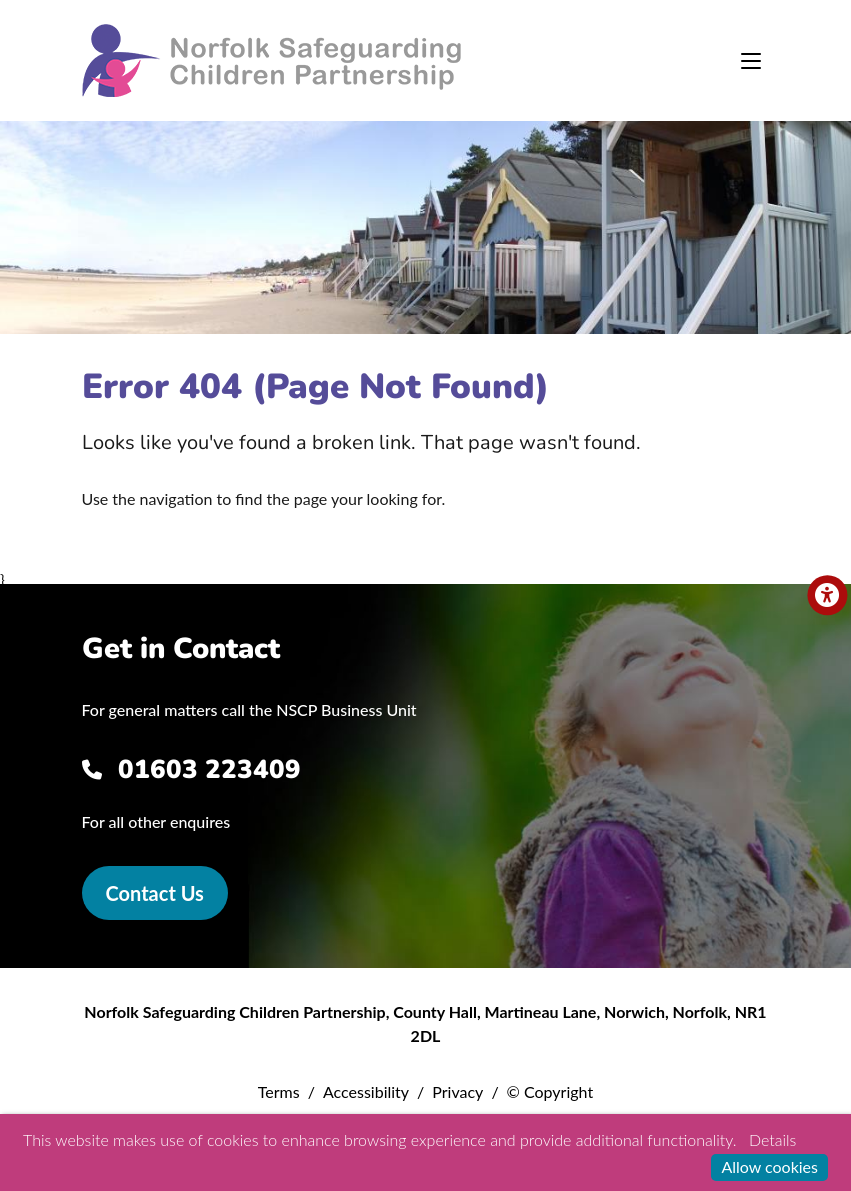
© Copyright (550, 1091)
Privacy (457, 1091)
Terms (279, 1091)
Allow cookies (769, 1166)
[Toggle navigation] (751, 61)
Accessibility (366, 1091)
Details (772, 1139)
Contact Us (155, 893)
